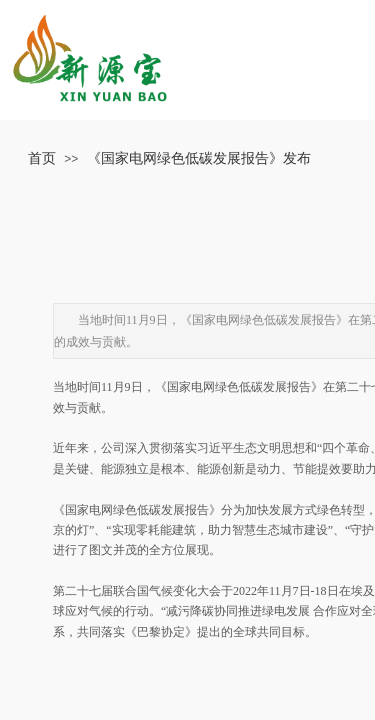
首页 (42, 158)
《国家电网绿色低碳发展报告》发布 (199, 158)
